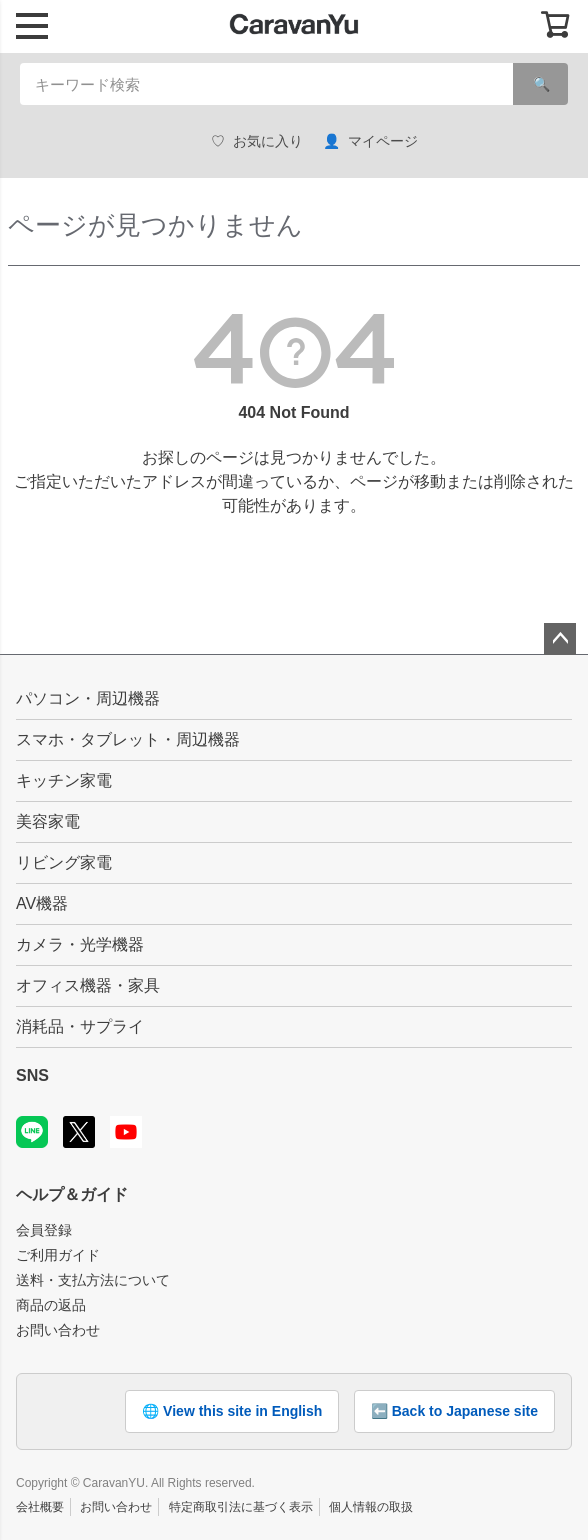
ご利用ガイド (58, 1255)
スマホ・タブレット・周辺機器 (128, 739)
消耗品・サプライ (80, 1026)
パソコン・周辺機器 (88, 698)
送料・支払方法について (93, 1280)
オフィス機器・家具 (88, 985)
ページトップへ (560, 639)
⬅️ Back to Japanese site (454, 1411)
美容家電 (48, 821)
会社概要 (40, 1507)
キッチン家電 (64, 780)
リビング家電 (64, 862)
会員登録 (44, 1230)
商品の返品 (51, 1305)
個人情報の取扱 (371, 1507)
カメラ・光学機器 (80, 944)
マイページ (370, 141)
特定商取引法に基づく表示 (241, 1507)
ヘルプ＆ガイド (72, 1194)
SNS (32, 1075)
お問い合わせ (58, 1330)
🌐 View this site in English (232, 1411)
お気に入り (257, 141)
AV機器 (42, 903)
